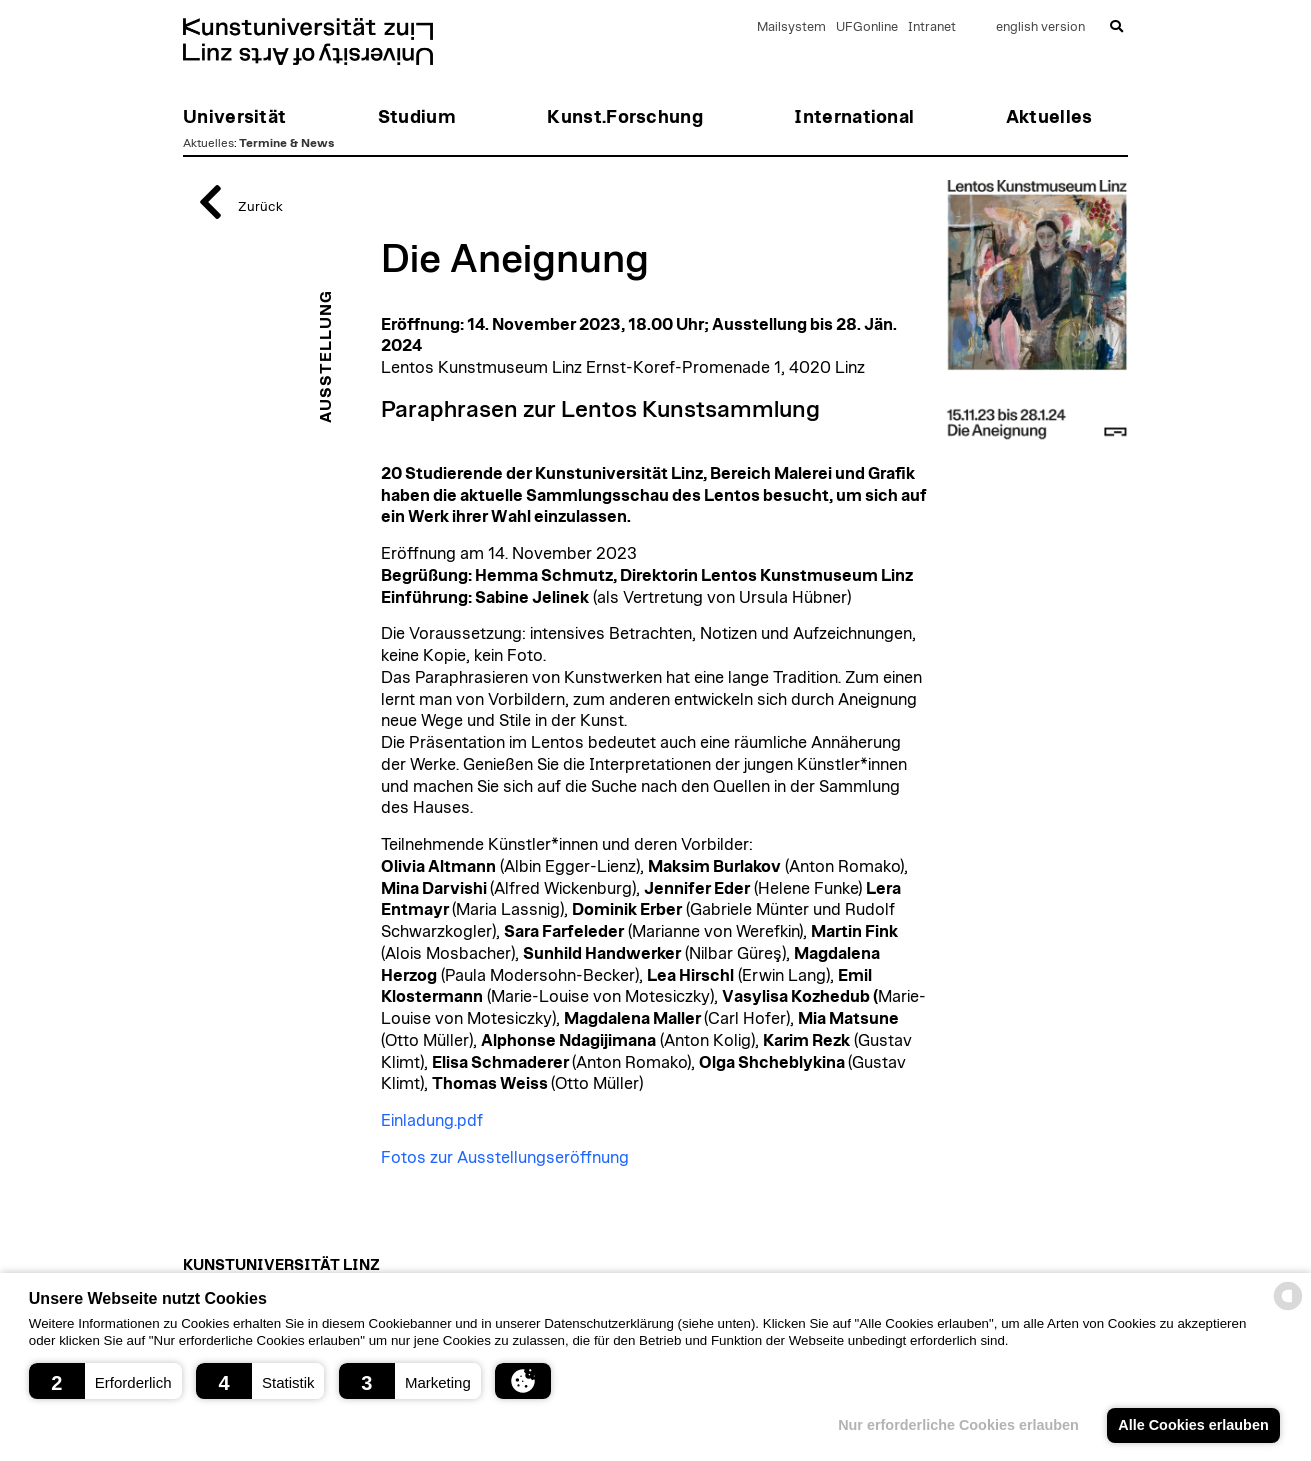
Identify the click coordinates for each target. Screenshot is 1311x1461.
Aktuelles (208, 143)
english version (1040, 27)
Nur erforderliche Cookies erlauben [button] (958, 1425)
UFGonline (867, 27)
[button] (105, 1381)
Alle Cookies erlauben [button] (1193, 1425)
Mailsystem (791, 27)
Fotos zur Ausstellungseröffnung (505, 1158)
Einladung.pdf (432, 1121)
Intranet (932, 27)
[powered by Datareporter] (1288, 1308)
